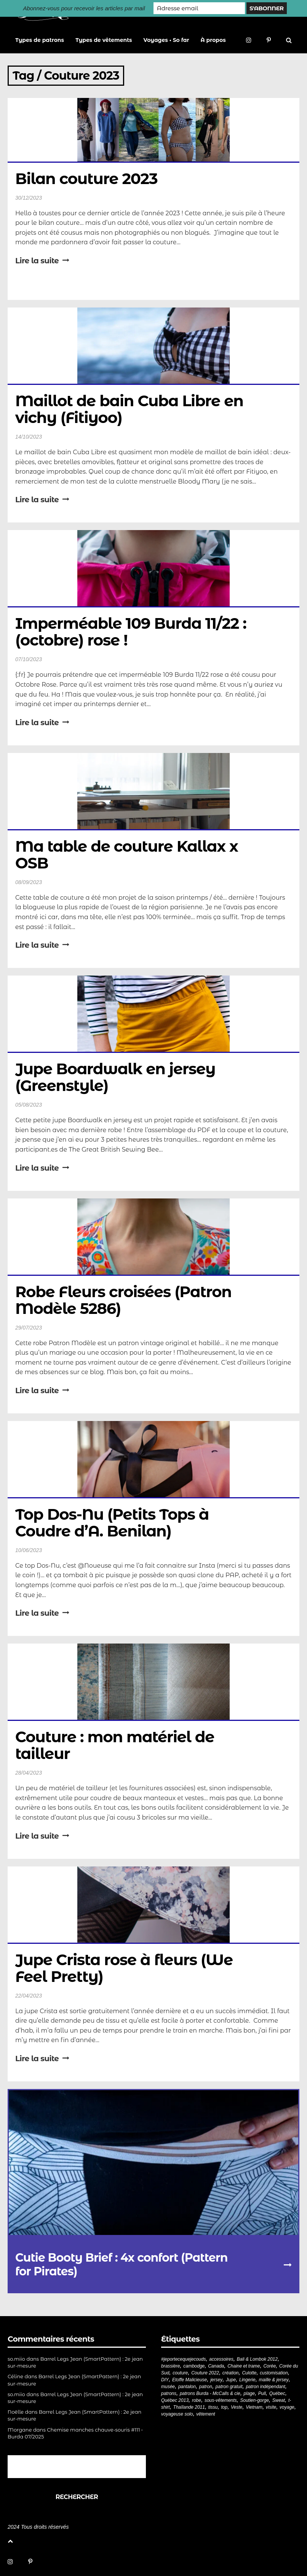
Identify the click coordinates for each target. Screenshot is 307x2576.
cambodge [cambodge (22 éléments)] (194, 2366)
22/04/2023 (28, 1996)
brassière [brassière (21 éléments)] (170, 2366)
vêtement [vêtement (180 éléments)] (205, 2414)
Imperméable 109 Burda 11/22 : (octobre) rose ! (132, 631)
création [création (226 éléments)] (230, 2373)
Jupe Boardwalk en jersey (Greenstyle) (117, 1077)
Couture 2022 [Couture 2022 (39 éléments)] (205, 2373)
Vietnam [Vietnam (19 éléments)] (254, 2407)
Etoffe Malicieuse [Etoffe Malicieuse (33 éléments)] (189, 2379)
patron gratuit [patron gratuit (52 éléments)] (229, 2386)
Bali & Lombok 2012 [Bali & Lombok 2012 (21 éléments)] (257, 2359)
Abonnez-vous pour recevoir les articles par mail (84, 8)
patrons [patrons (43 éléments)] (168, 2393)
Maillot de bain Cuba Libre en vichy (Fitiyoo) (131, 409)
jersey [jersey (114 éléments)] (216, 2379)
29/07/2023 (28, 1328)
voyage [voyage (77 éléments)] (287, 2407)
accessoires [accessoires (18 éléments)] (221, 2359)
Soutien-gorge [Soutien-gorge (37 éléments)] (254, 2400)
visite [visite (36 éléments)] (271, 2407)
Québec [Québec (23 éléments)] (277, 2393)
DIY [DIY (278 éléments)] (165, 2379)
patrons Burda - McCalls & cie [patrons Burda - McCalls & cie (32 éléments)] (210, 2393)
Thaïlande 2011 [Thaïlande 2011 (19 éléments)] (189, 2407)
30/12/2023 (28, 198)
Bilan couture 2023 (86, 178)
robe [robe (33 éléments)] (196, 2400)
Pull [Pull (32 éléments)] (262, 2393)
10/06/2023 (28, 1550)
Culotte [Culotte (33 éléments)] (249, 2373)
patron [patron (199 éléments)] (205, 2386)
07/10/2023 (28, 659)
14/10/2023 (28, 437)
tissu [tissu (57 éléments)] (213, 2407)
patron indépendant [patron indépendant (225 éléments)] (265, 2386)
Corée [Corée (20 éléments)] (269, 2366)
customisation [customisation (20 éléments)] (274, 2373)
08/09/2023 (28, 882)
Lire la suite (42, 260)
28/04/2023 (28, 1773)
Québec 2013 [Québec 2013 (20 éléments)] (175, 2400)
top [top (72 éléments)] (224, 2407)
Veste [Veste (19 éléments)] (236, 2407)
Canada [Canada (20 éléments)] (216, 2366)
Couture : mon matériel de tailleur (116, 1745)
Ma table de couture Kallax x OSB (128, 854)
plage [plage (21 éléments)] (249, 2393)
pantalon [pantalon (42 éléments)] (187, 2386)
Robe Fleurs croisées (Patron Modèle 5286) (125, 1300)
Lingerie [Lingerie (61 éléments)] (247, 2379)
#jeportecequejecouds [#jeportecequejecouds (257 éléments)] (183, 2359)
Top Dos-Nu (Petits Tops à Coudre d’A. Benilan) (114, 1522)
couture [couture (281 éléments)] (180, 2373)
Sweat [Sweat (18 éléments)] (278, 2400)
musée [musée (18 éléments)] (168, 2386)
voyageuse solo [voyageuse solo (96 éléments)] (177, 2414)
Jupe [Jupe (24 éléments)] (231, 2379)
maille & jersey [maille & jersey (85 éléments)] (274, 2379)
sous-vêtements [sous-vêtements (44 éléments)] (221, 2400)
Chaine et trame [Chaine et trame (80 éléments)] (243, 2366)
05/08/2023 (28, 1105)
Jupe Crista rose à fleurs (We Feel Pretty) (126, 1968)
